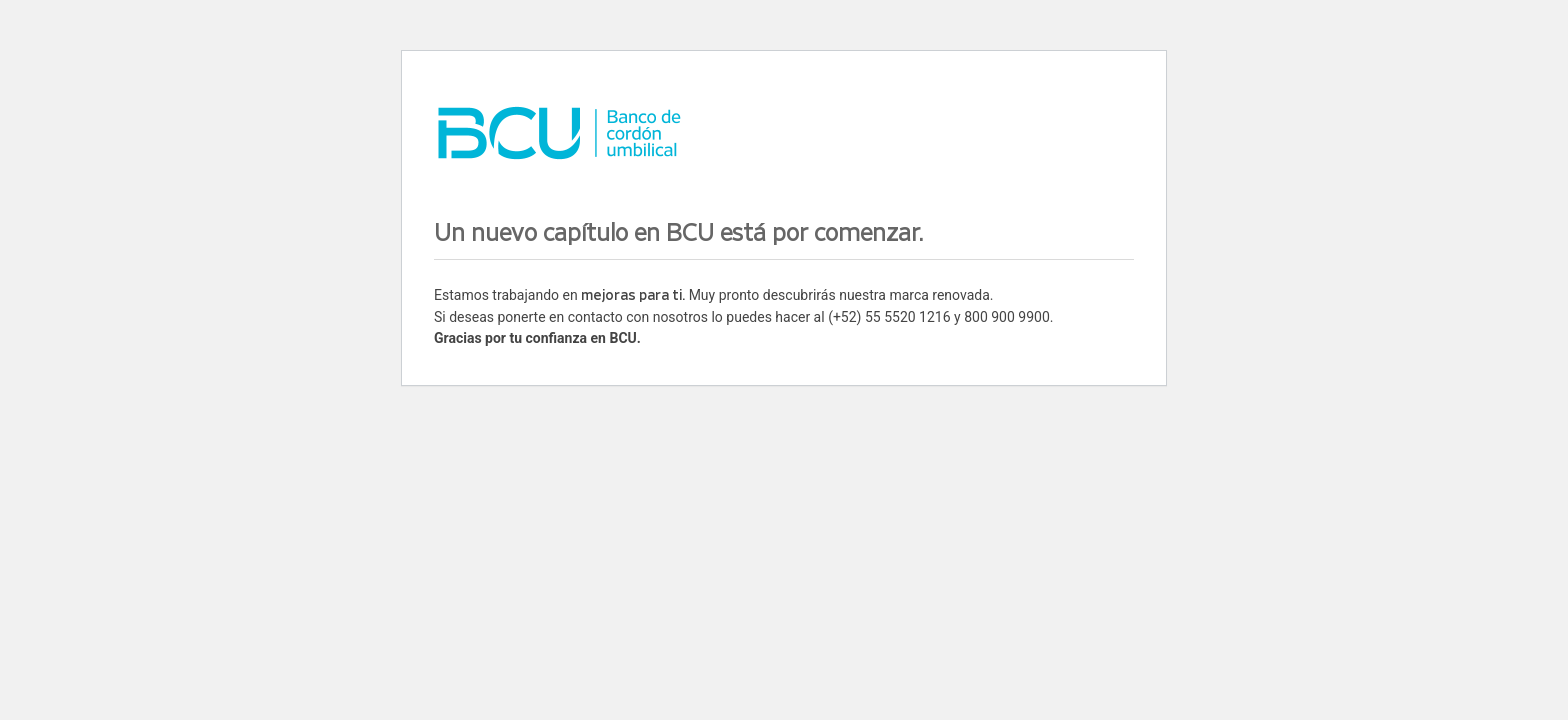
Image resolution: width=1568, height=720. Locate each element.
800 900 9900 (1007, 317)
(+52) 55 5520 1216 (889, 317)
